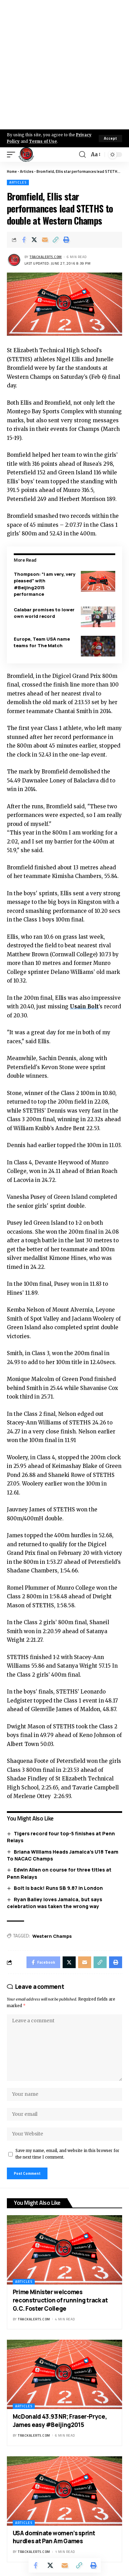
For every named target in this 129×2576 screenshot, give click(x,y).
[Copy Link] (56, 239)
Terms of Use (43, 141)
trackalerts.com (46, 256)
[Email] (45, 239)
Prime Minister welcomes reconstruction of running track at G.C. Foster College (60, 2300)
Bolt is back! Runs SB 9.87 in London (58, 1888)
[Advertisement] (64, 64)
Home (12, 171)
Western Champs (52, 1936)
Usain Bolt (84, 1006)
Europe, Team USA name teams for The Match (42, 642)
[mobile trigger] (13, 154)
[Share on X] (34, 239)
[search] (82, 154)
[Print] (66, 239)
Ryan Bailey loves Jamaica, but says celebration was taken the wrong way (54, 1903)
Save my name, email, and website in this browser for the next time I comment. (67, 2154)
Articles (26, 171)
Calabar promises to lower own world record (44, 613)
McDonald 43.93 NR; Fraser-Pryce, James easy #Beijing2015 (60, 2420)
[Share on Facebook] (24, 239)
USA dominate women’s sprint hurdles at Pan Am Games (54, 2537)
